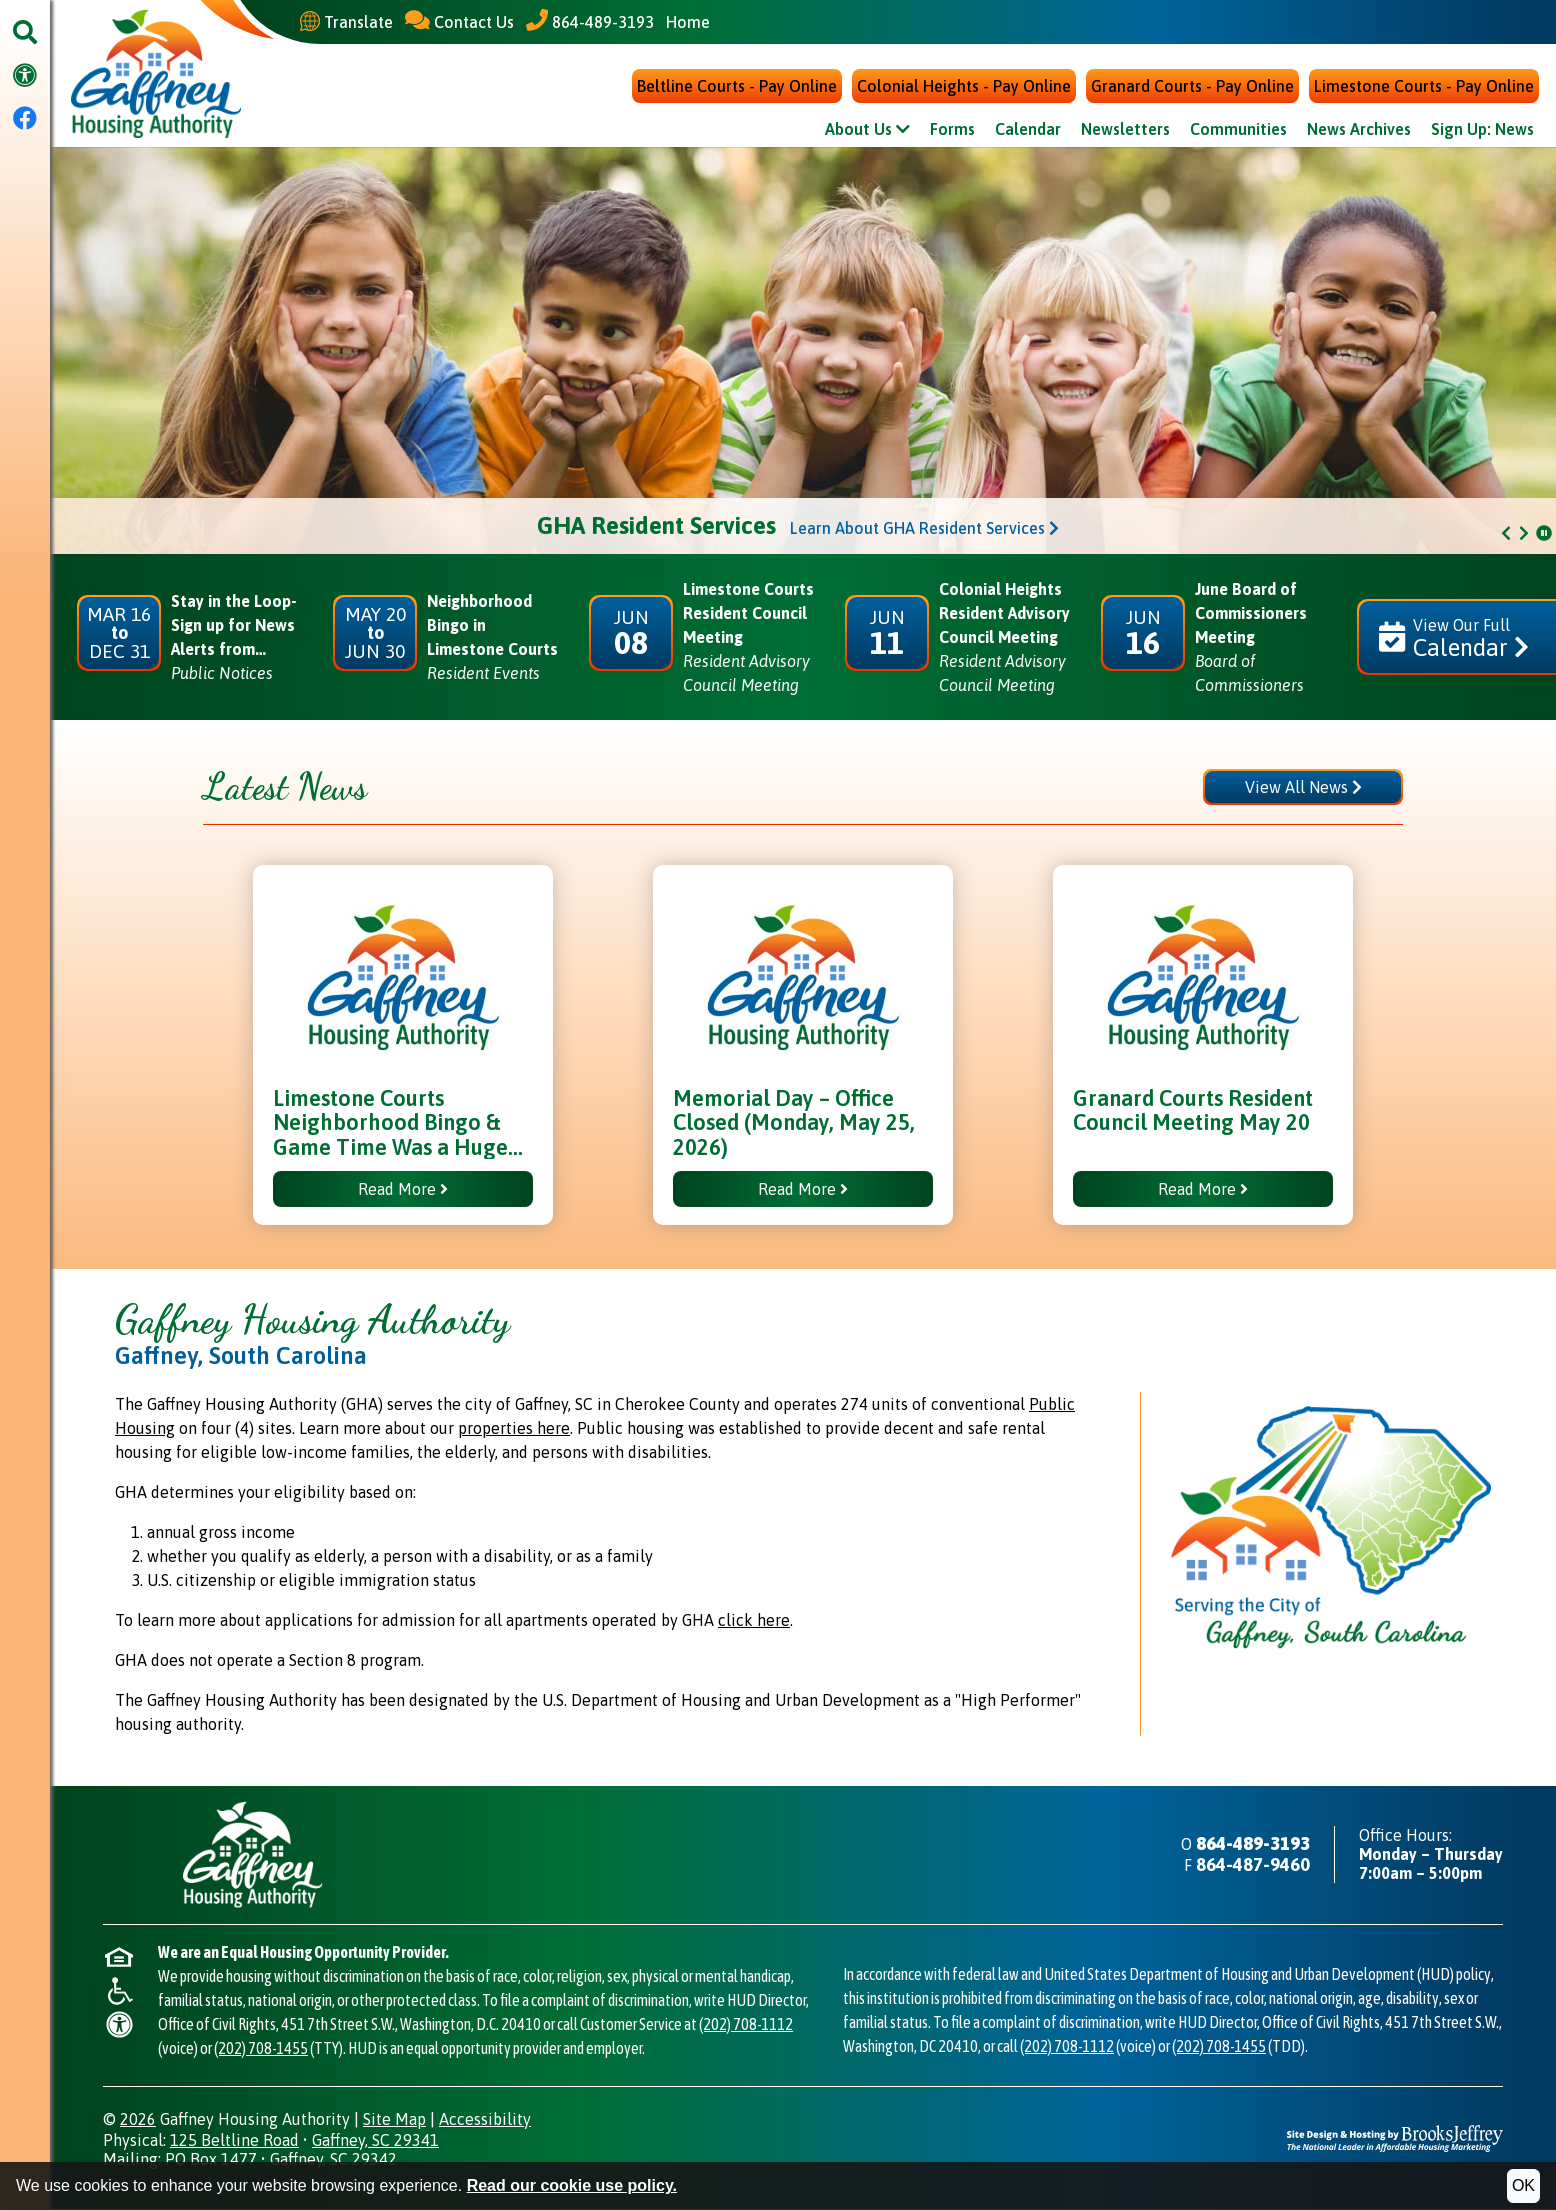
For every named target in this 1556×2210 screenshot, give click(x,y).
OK (1523, 2185)
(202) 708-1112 (746, 2025)
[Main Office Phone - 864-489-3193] (590, 21)
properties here (514, 1430)
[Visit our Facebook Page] (25, 119)
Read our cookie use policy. (572, 2185)
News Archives (1359, 131)
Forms (952, 131)
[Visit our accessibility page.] (25, 76)
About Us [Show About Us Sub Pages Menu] (867, 131)
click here (754, 1622)
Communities (1238, 131)
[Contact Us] (459, 21)
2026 (138, 2120)
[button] (25, 33)
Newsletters (1125, 131)
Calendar (1028, 131)
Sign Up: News (1482, 131)
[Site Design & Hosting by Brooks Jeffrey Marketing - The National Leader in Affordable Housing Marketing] (1395, 2138)
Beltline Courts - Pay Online (737, 88)
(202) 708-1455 (261, 2049)
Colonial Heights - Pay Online (964, 88)
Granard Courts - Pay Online (1192, 88)
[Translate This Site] (346, 22)
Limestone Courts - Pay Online (1424, 88)
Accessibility (485, 2120)
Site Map (394, 2120)
